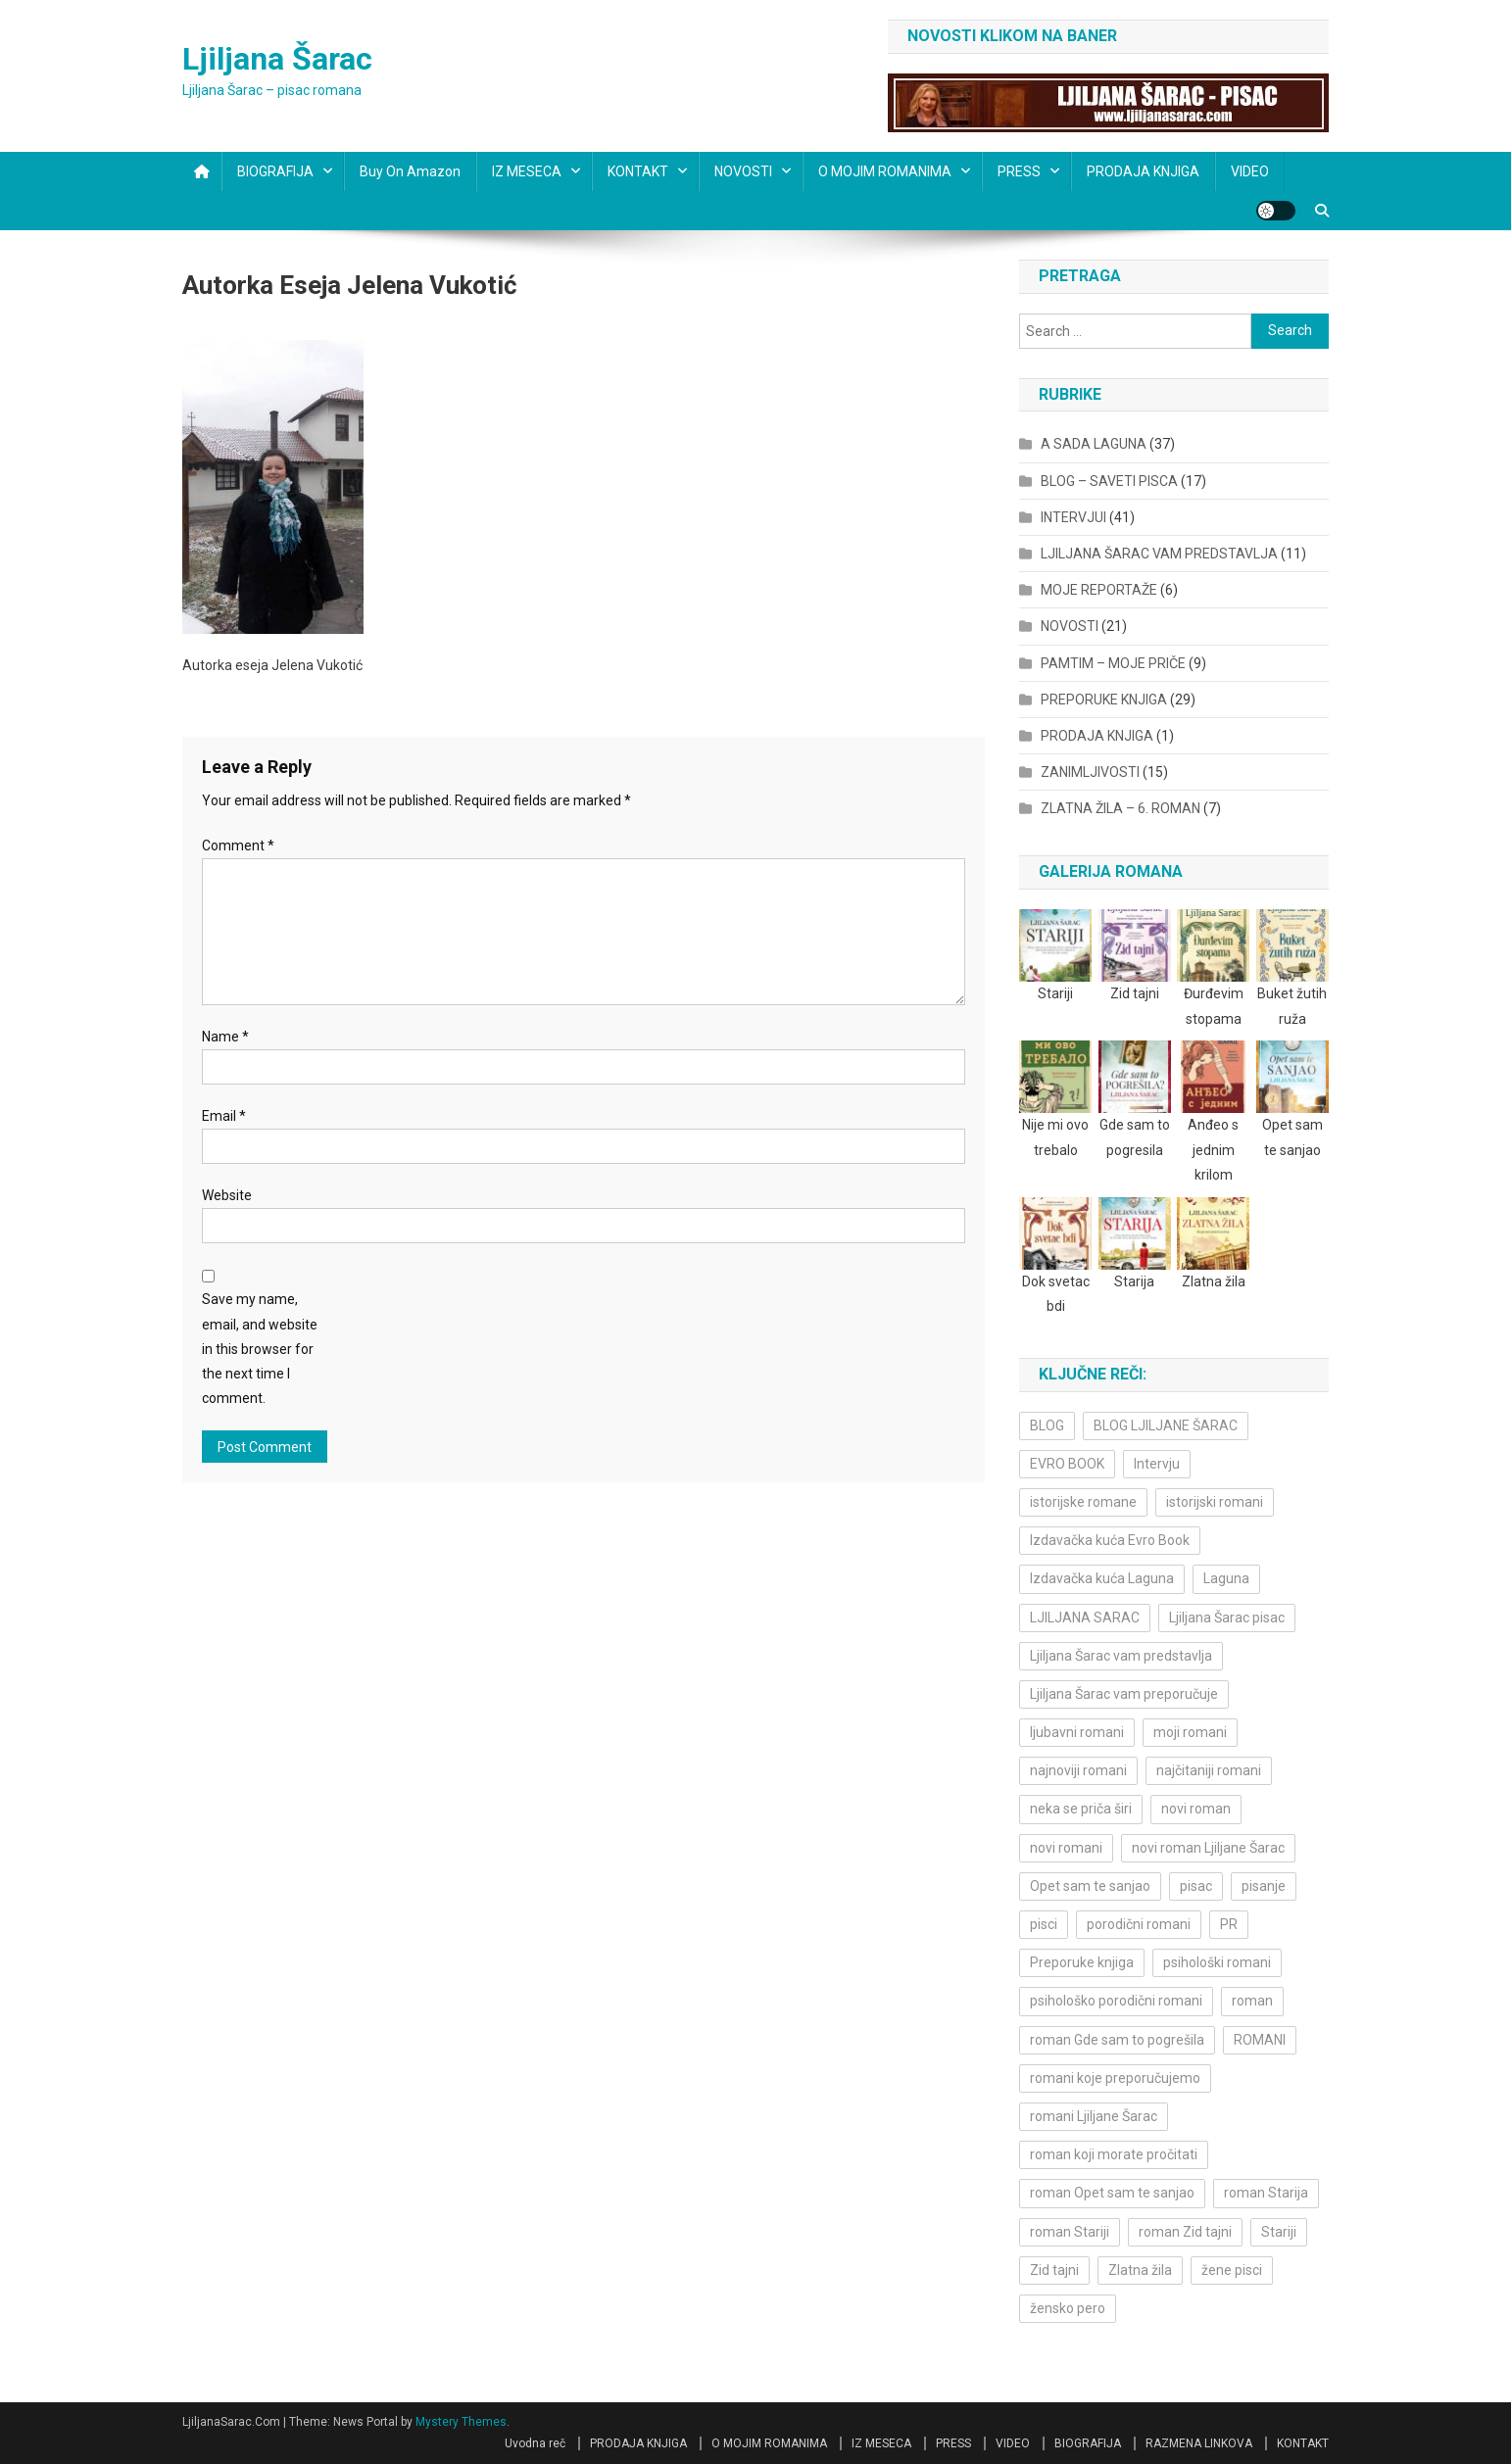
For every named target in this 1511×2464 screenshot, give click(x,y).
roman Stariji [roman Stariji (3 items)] (1069, 2232)
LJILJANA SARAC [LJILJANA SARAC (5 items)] (1085, 1617)
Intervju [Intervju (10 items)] (1157, 1464)
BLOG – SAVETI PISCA (1109, 481)
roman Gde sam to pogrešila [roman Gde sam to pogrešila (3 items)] (1117, 2040)
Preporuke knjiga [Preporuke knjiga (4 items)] (1082, 1962)
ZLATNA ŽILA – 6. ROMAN (1120, 808)
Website (227, 1195)
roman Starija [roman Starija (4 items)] (1266, 2192)
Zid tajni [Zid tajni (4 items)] (1054, 2270)
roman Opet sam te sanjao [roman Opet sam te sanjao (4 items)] (1112, 2192)
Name (225, 1036)
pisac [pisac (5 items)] (1196, 1886)
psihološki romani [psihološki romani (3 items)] (1217, 1962)
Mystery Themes (461, 2422)
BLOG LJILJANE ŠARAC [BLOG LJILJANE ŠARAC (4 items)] (1166, 1425)
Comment (238, 845)
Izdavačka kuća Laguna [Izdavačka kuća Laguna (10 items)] (1102, 1578)
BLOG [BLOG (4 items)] (1047, 1425)
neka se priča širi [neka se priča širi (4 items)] (1081, 1808)
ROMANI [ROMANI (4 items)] (1260, 2040)
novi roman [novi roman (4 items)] (1196, 1808)
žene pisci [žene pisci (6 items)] (1231, 2270)
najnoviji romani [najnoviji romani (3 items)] (1078, 1770)
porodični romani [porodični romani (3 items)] (1139, 1924)
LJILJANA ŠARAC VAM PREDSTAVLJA (1159, 553)
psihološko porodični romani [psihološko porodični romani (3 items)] (1116, 2000)
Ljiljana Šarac (277, 58)
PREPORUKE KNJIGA (1104, 699)
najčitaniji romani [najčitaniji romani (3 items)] (1208, 1770)
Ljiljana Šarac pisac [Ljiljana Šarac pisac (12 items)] (1227, 1617)
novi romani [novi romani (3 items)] (1066, 1848)
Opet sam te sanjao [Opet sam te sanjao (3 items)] (1090, 1886)
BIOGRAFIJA (275, 171)
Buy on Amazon (410, 171)
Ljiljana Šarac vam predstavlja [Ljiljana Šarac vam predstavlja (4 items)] (1121, 1656)
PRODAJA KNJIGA (1143, 171)
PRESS (1019, 171)
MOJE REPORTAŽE (1099, 590)
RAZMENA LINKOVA (1198, 2443)
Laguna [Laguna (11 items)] (1226, 1578)
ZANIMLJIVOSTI (1090, 772)
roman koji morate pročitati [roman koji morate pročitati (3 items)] (1113, 2154)
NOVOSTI (743, 171)
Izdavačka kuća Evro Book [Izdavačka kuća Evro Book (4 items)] (1110, 1540)
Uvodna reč (535, 2443)
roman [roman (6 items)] (1252, 2000)
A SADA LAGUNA (1093, 444)
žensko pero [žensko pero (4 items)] (1067, 2308)
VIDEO (1250, 171)
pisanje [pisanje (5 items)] (1264, 1886)
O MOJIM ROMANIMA (884, 171)
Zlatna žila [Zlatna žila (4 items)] (1140, 2270)
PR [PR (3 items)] (1229, 1924)
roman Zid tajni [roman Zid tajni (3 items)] (1185, 2232)
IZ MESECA (526, 171)
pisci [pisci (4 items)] (1043, 1924)
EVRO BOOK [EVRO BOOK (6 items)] (1067, 1464)
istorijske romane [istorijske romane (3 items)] (1083, 1502)
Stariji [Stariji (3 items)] (1278, 2232)
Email (224, 1116)
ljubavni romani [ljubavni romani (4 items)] (1077, 1732)
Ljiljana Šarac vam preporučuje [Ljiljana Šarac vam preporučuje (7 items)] (1124, 1694)
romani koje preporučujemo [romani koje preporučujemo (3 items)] (1115, 2078)
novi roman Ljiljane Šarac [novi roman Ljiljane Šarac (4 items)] (1208, 1848)
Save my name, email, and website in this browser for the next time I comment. (259, 1348)
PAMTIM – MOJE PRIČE (1113, 663)
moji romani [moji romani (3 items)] (1190, 1732)
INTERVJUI (1073, 517)
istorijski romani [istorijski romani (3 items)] (1214, 1502)
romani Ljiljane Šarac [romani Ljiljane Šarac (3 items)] (1093, 2116)
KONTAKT (638, 171)
